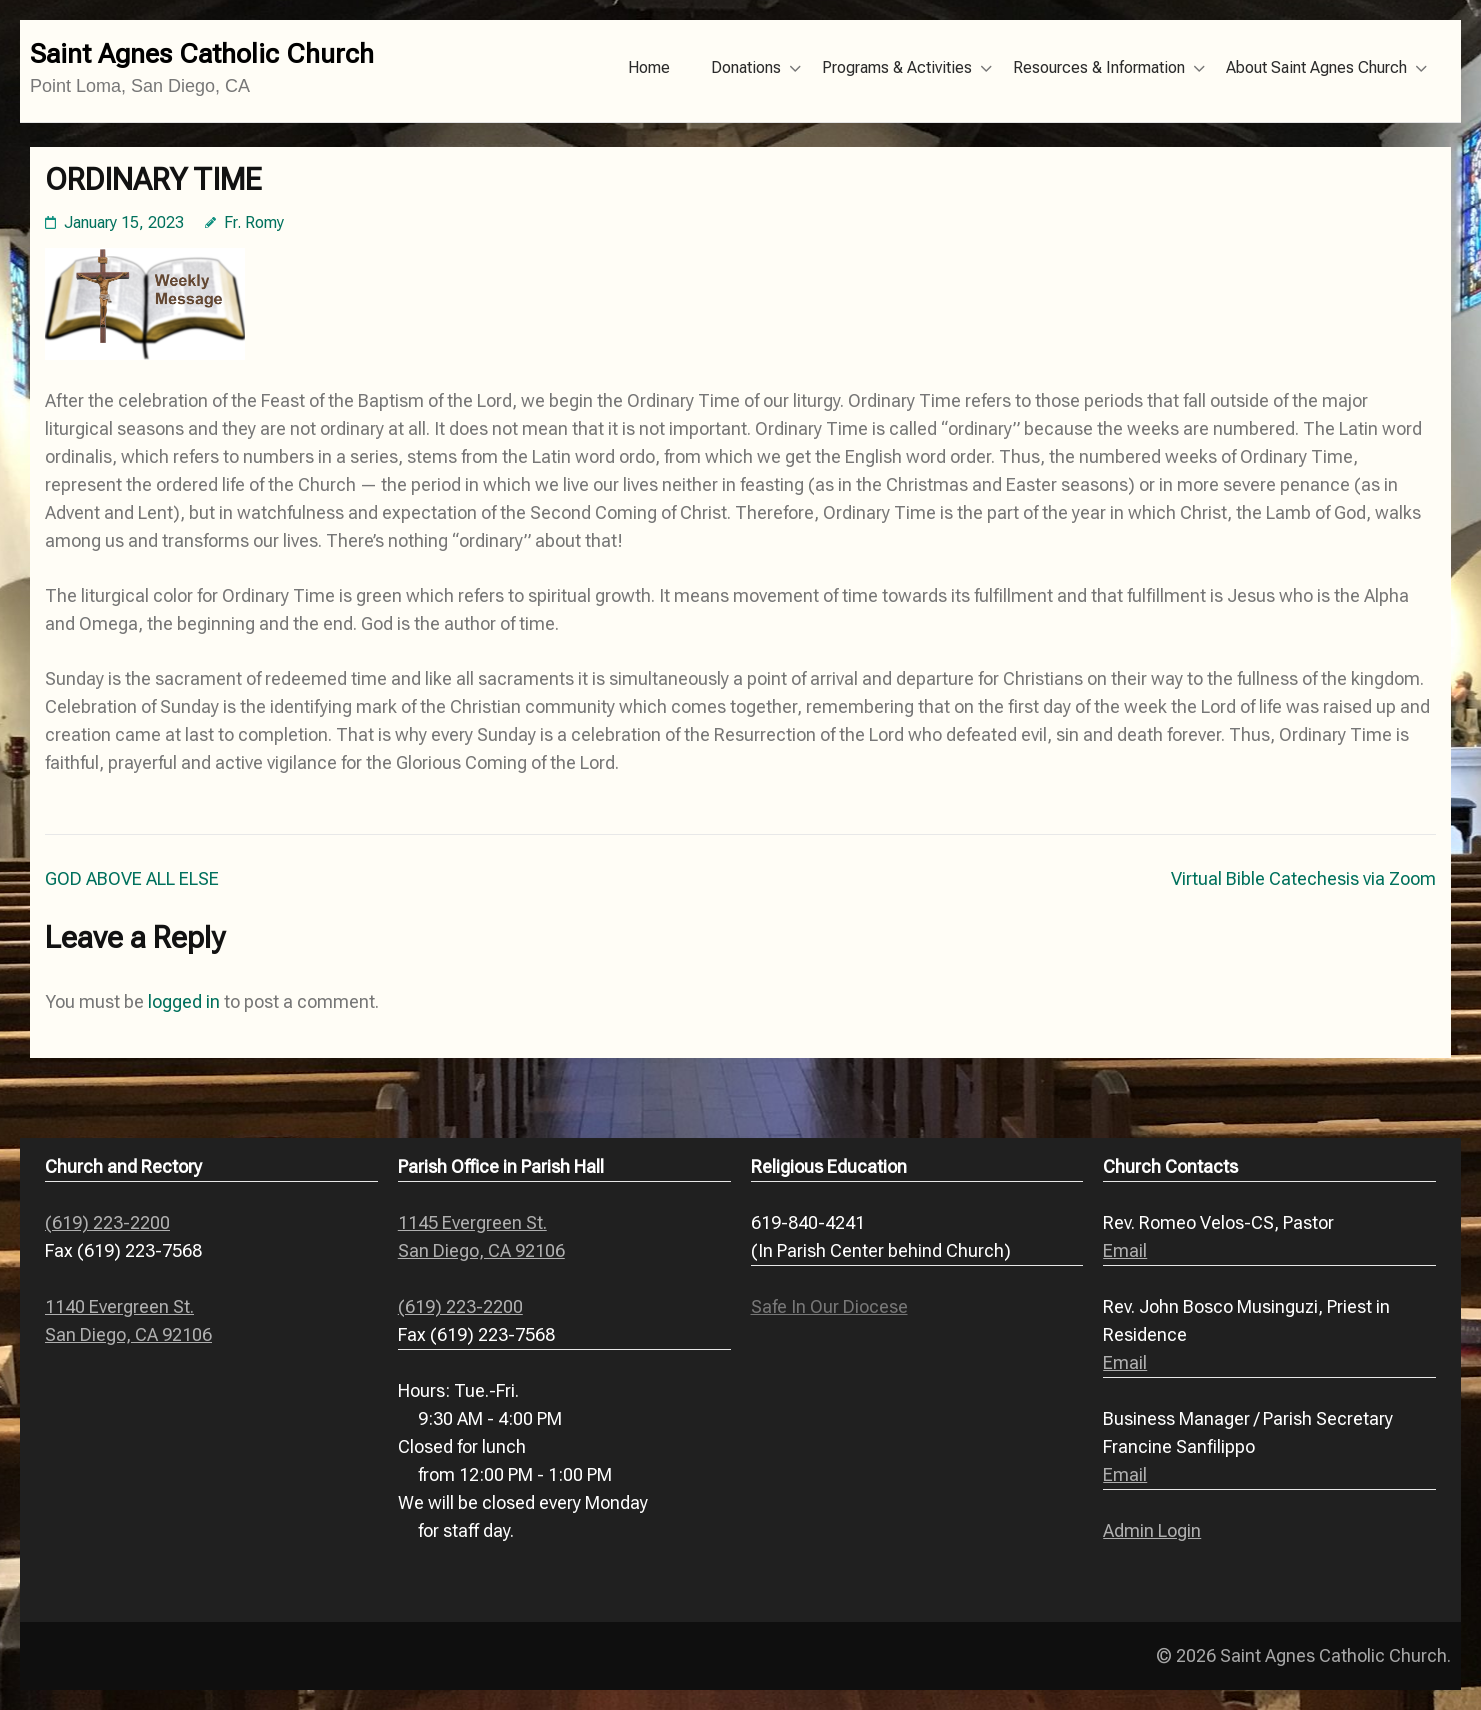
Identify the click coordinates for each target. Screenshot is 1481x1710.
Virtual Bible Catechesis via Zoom (1303, 878)
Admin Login (1152, 1530)
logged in (184, 1001)
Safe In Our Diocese (829, 1306)
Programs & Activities (897, 67)
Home (649, 67)
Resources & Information (1099, 67)
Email (1125, 1250)
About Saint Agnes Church (1316, 67)
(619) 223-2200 (107, 1222)
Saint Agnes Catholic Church (202, 54)
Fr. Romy (254, 222)
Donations (746, 67)
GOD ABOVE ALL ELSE (132, 878)
